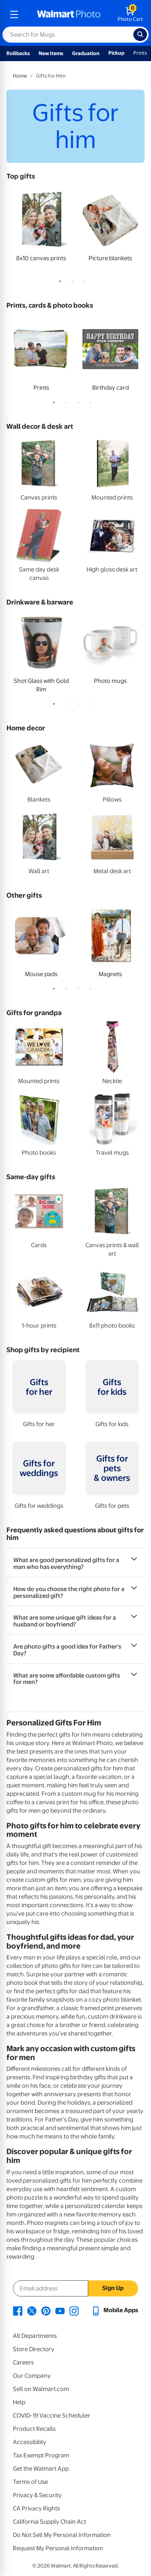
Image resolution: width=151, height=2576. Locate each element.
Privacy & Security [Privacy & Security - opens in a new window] (37, 2495)
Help (19, 2402)
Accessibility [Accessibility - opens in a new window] (29, 2442)
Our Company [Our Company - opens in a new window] (32, 2375)
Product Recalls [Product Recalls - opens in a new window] (34, 2428)
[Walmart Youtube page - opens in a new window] (60, 2310)
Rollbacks (18, 53)
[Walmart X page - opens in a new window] (32, 2310)
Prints (140, 53)
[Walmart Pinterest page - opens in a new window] (46, 2310)
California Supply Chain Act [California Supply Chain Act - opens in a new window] (49, 2521)
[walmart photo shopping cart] (130, 14)
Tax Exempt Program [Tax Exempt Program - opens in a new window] (41, 2455)
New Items (51, 53)
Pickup (116, 53)
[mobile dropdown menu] (14, 14)
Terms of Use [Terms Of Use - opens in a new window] (30, 2482)
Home (20, 76)
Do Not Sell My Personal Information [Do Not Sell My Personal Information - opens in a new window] (62, 2535)
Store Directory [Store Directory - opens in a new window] (33, 2349)
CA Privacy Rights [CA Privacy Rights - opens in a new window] (36, 2508)
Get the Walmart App (41, 2468)
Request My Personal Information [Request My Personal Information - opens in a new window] (58, 2548)
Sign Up (113, 2288)
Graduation (85, 53)
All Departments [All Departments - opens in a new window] (35, 2336)
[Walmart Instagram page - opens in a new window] (74, 2310)
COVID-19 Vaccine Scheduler (51, 2415)
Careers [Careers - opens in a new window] (23, 2362)
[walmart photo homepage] (69, 14)
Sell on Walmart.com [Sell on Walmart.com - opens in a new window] (41, 2389)
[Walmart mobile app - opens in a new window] (114, 2310)
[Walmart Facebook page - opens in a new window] (18, 2310)
